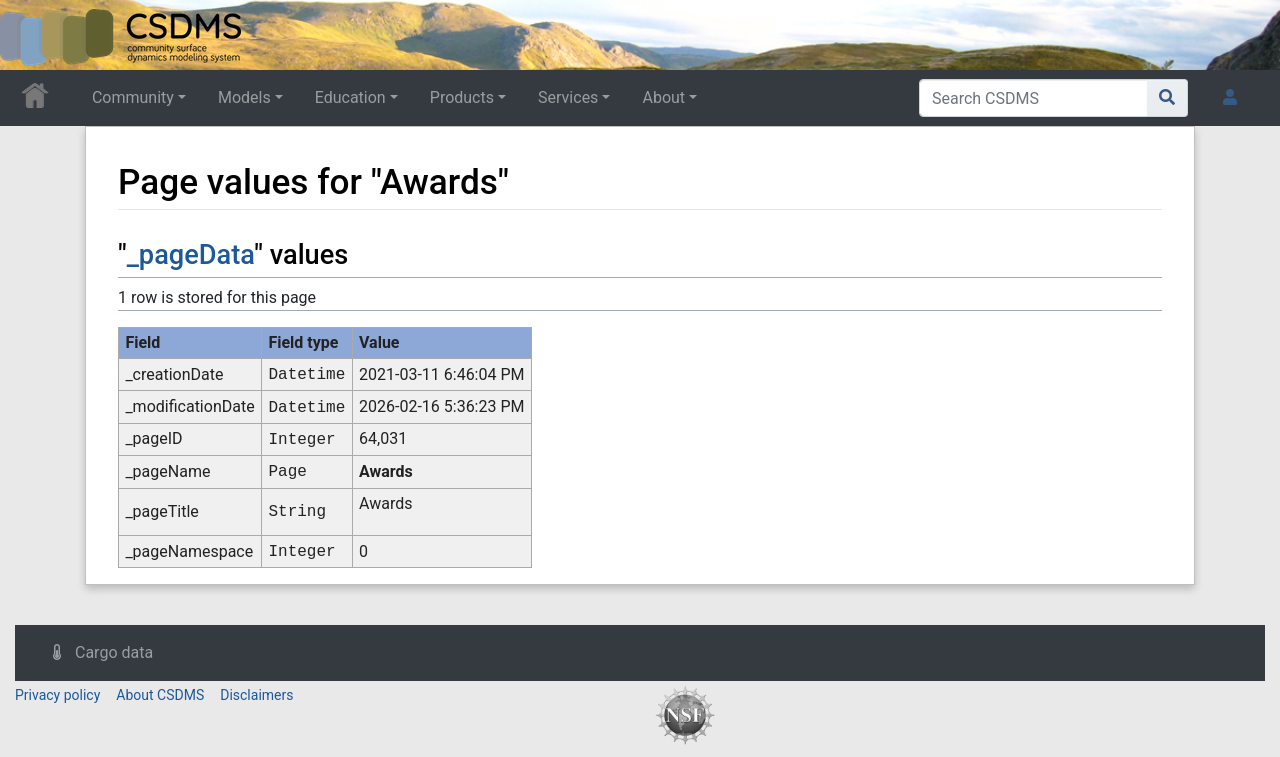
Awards (386, 471)
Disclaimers (256, 695)
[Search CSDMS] (1033, 98)
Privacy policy (57, 695)
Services (568, 97)
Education (350, 97)
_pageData (191, 255)
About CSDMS (160, 695)
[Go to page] (1167, 98)
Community (133, 97)
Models (244, 97)
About (663, 97)
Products (462, 97)
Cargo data (114, 652)
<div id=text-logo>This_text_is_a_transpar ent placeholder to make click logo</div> (32, 35)
